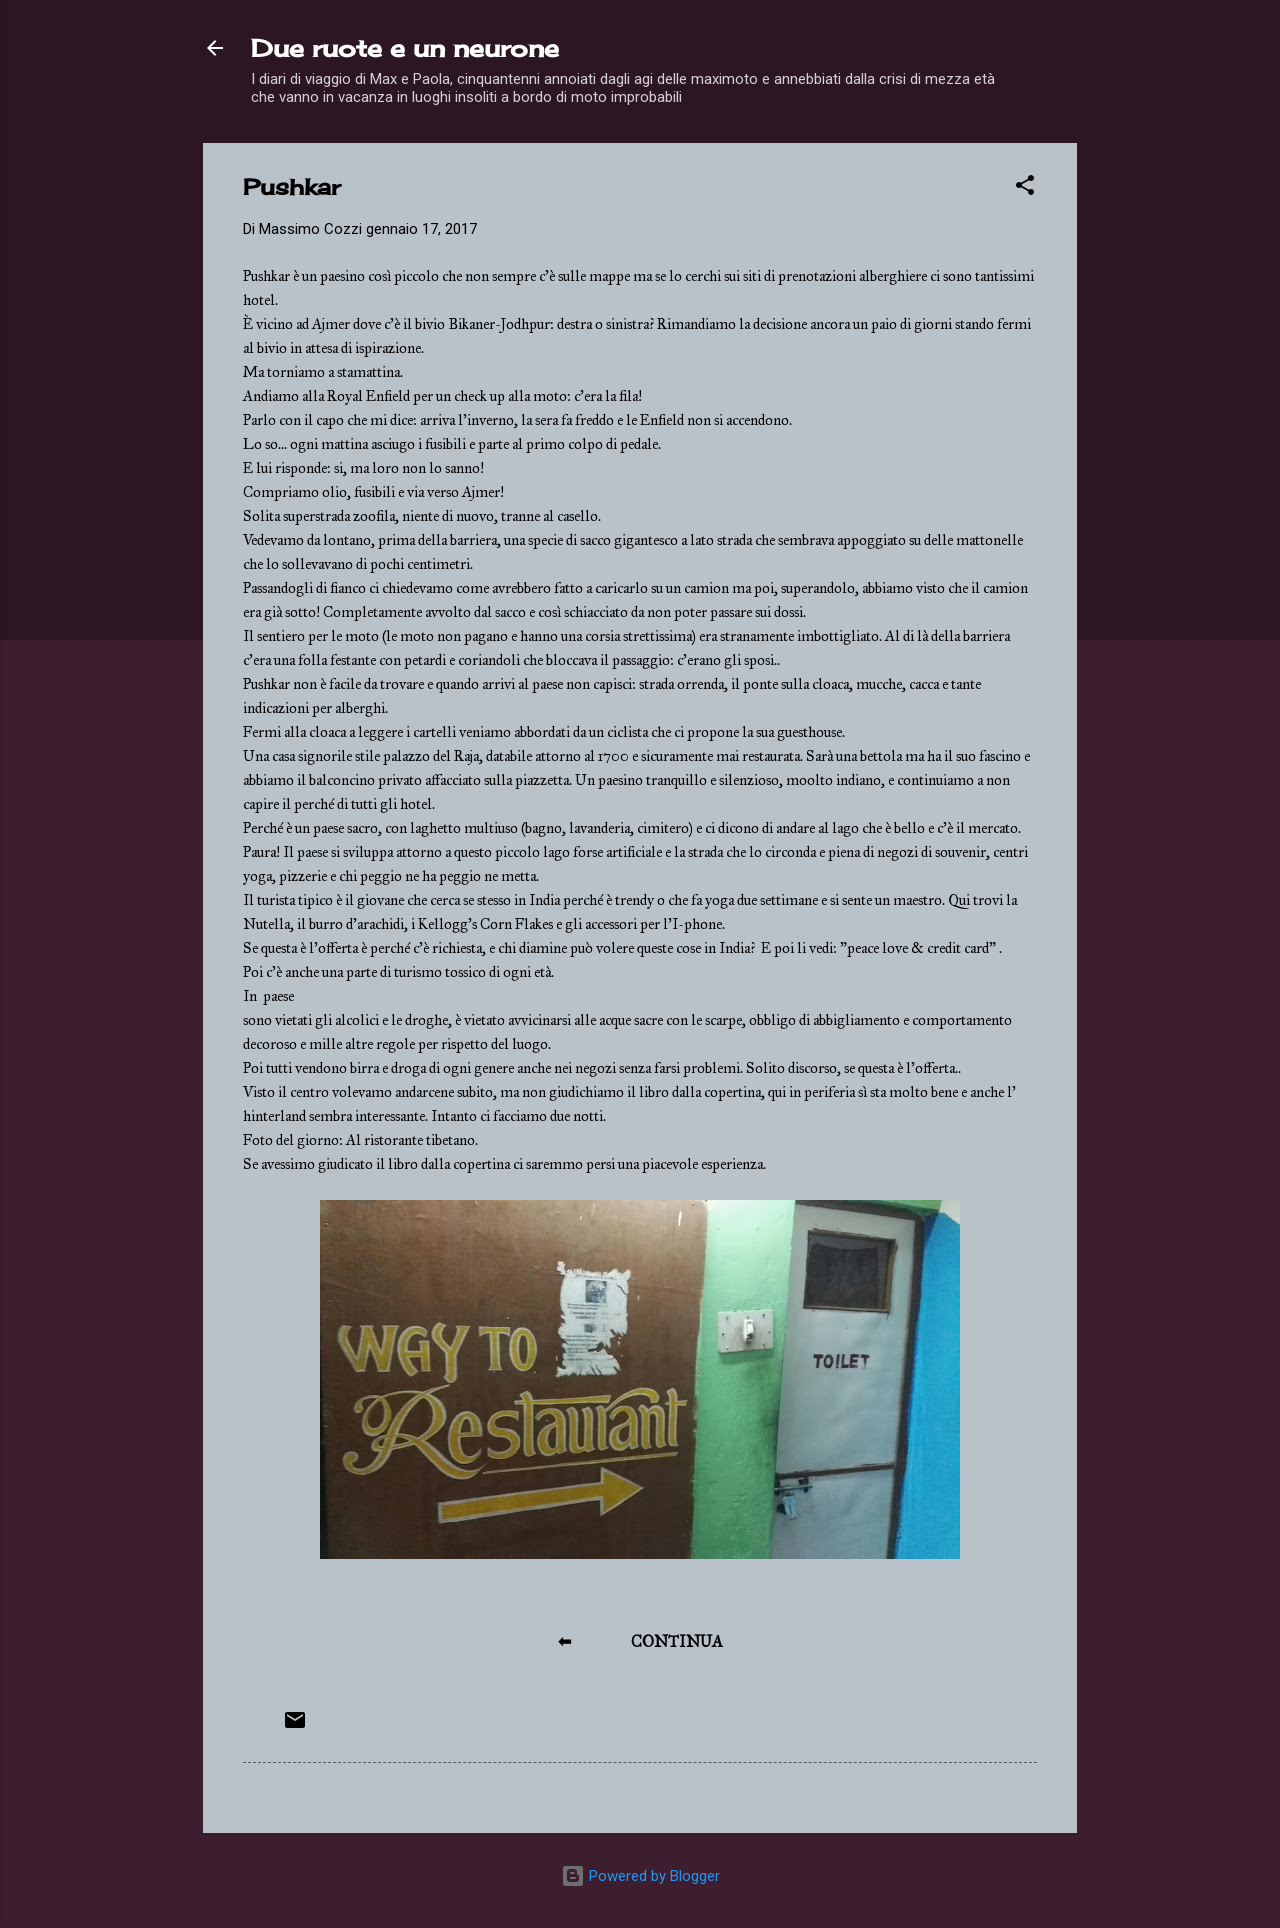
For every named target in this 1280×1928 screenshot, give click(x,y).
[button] (1025, 188)
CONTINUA (677, 1641)
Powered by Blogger (640, 1876)
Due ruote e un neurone (405, 48)
